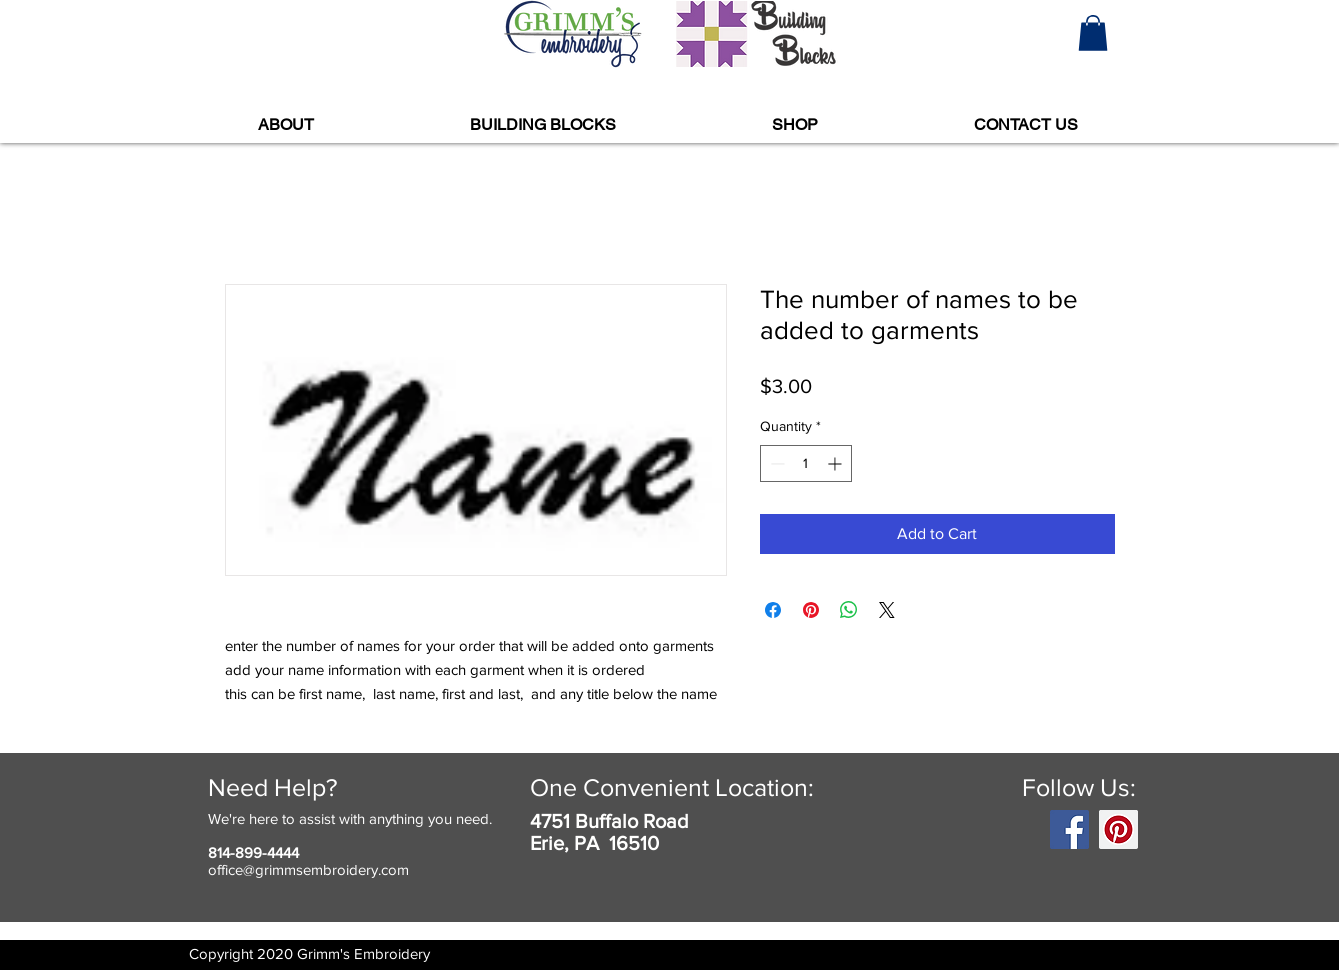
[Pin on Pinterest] (811, 610)
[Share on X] (887, 610)
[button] (1093, 33)
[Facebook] (1069, 829)
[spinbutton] (806, 463)
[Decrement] (775, 463)
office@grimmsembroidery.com (308, 869)
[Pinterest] (1118, 829)
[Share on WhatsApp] (849, 610)
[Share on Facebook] (773, 610)
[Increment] (836, 463)
